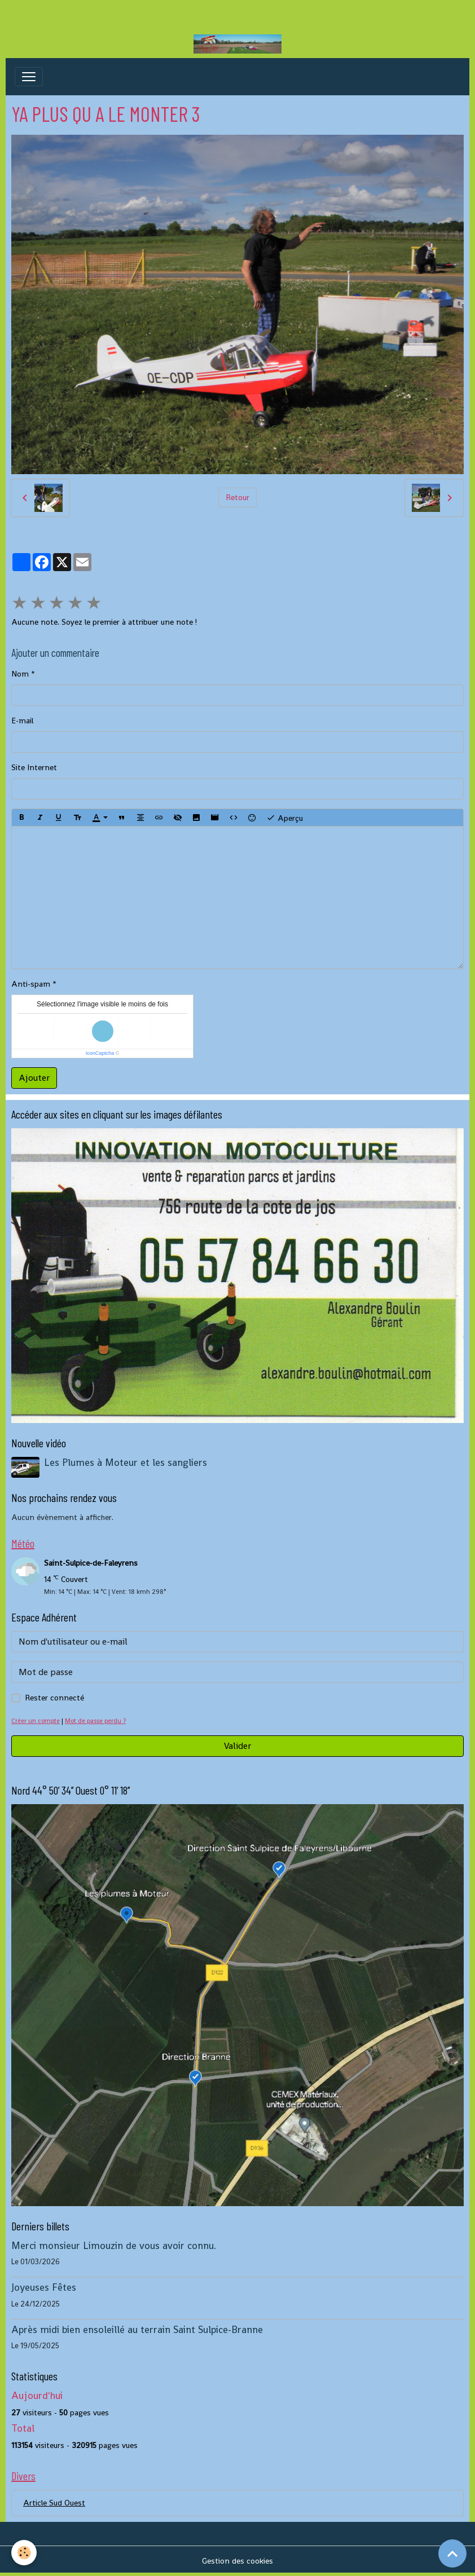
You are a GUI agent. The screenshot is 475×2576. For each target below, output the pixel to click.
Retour (237, 497)
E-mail (22, 720)
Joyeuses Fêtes (43, 2287)
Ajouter (34, 1078)
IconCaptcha (100, 1053)
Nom (20, 674)
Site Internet (34, 767)
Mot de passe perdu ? (95, 1721)
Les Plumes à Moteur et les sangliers (125, 1462)
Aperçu (284, 817)
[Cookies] (24, 2552)
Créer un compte (35, 1721)
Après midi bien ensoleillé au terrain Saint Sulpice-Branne (137, 2329)
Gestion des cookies (237, 2561)
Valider (237, 1746)
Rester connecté (54, 1698)
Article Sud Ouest (54, 2503)
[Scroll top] (452, 2553)
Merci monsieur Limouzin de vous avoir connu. (113, 2245)
